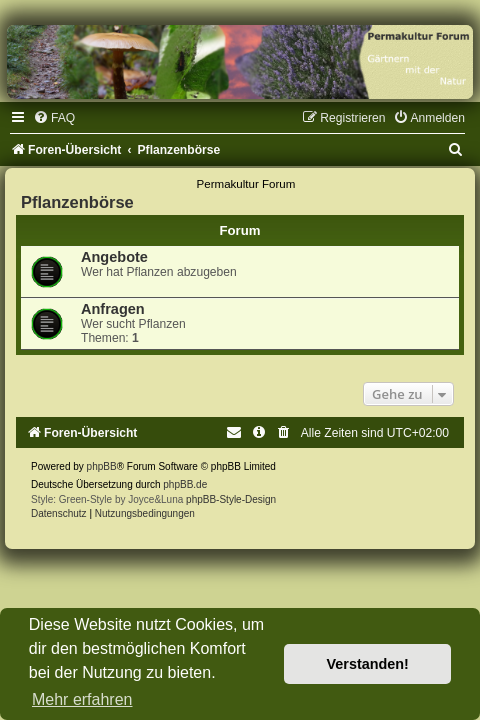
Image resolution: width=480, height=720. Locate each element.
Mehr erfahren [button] (82, 699)
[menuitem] (54, 118)
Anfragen (113, 309)
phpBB (102, 466)
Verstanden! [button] (368, 664)
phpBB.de (185, 484)
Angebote (114, 257)
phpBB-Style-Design (231, 499)
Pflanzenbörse (77, 202)
